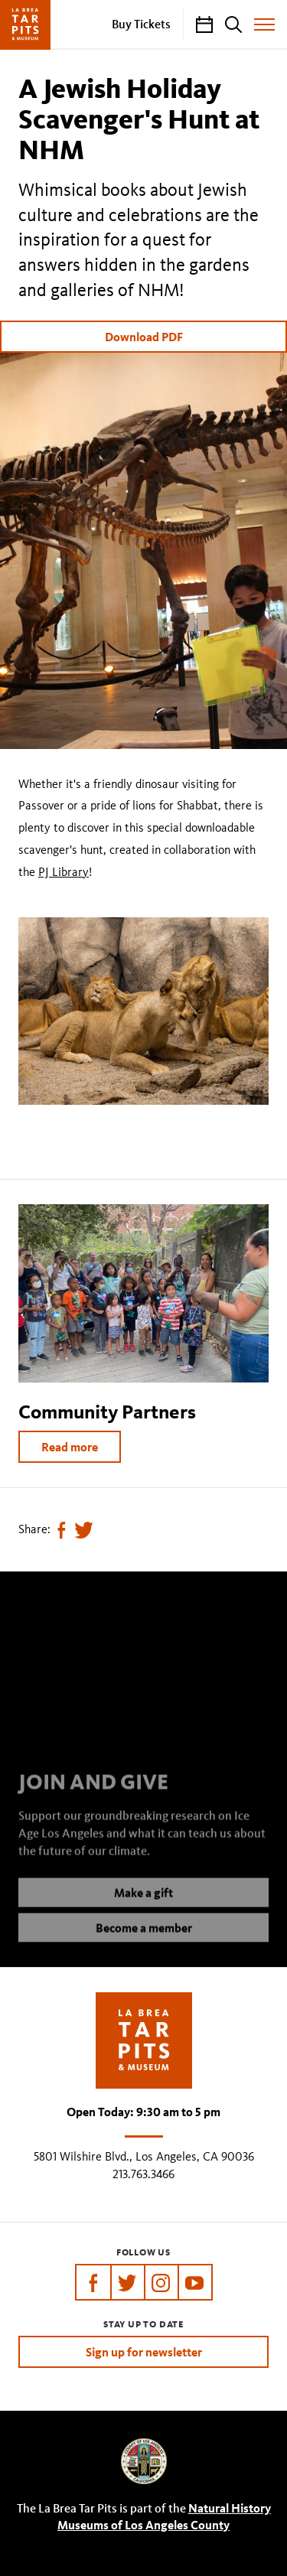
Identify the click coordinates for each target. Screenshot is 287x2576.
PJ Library (63, 872)
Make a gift (143, 1903)
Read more (69, 1446)
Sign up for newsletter (144, 2351)
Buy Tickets (141, 23)
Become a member (144, 1938)
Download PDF (144, 336)
